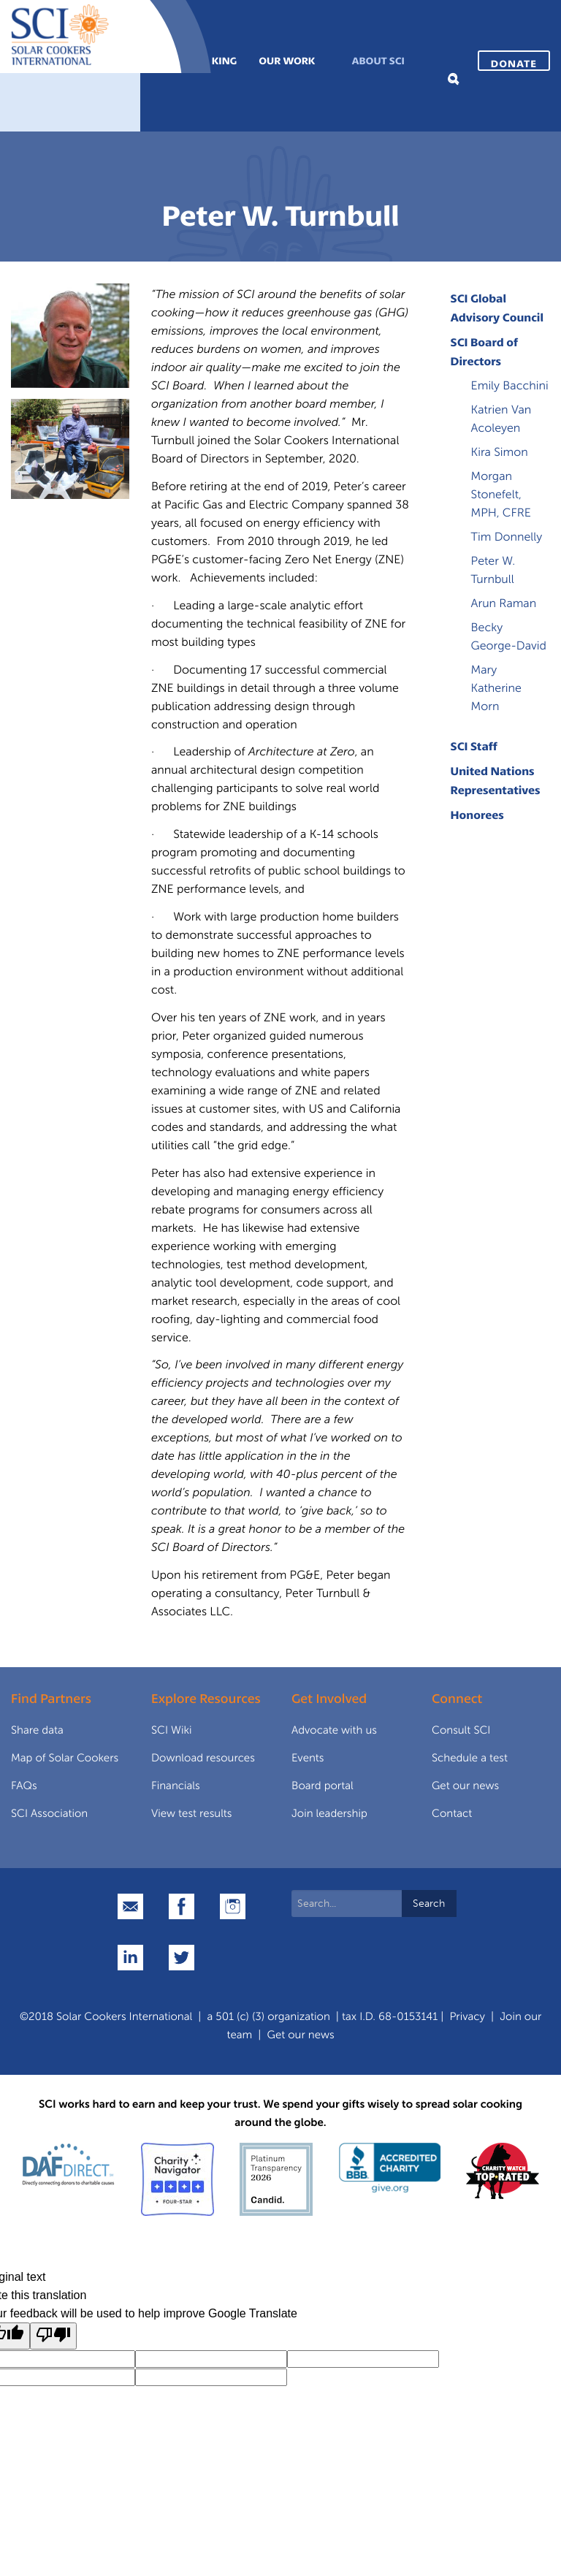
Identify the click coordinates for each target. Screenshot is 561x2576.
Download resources (203, 1757)
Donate (514, 63)
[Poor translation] (53, 2336)
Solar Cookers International (124, 2016)
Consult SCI (461, 1730)
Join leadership (329, 1813)
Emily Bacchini (510, 386)
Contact (452, 1813)
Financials (175, 1785)
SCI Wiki (171, 1730)
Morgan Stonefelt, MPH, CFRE (501, 495)
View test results (191, 1813)
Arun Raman (504, 604)
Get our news (465, 1785)
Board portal (322, 1785)
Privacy (467, 2016)
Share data (37, 1730)
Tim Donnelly (507, 537)
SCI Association (49, 1813)
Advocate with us (334, 1730)
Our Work (287, 60)
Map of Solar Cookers (64, 1757)
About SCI (377, 60)
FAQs (24, 1785)
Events (307, 1757)
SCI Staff (474, 746)
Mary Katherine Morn (496, 688)
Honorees (477, 815)
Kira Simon (499, 453)
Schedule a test (470, 1757)
